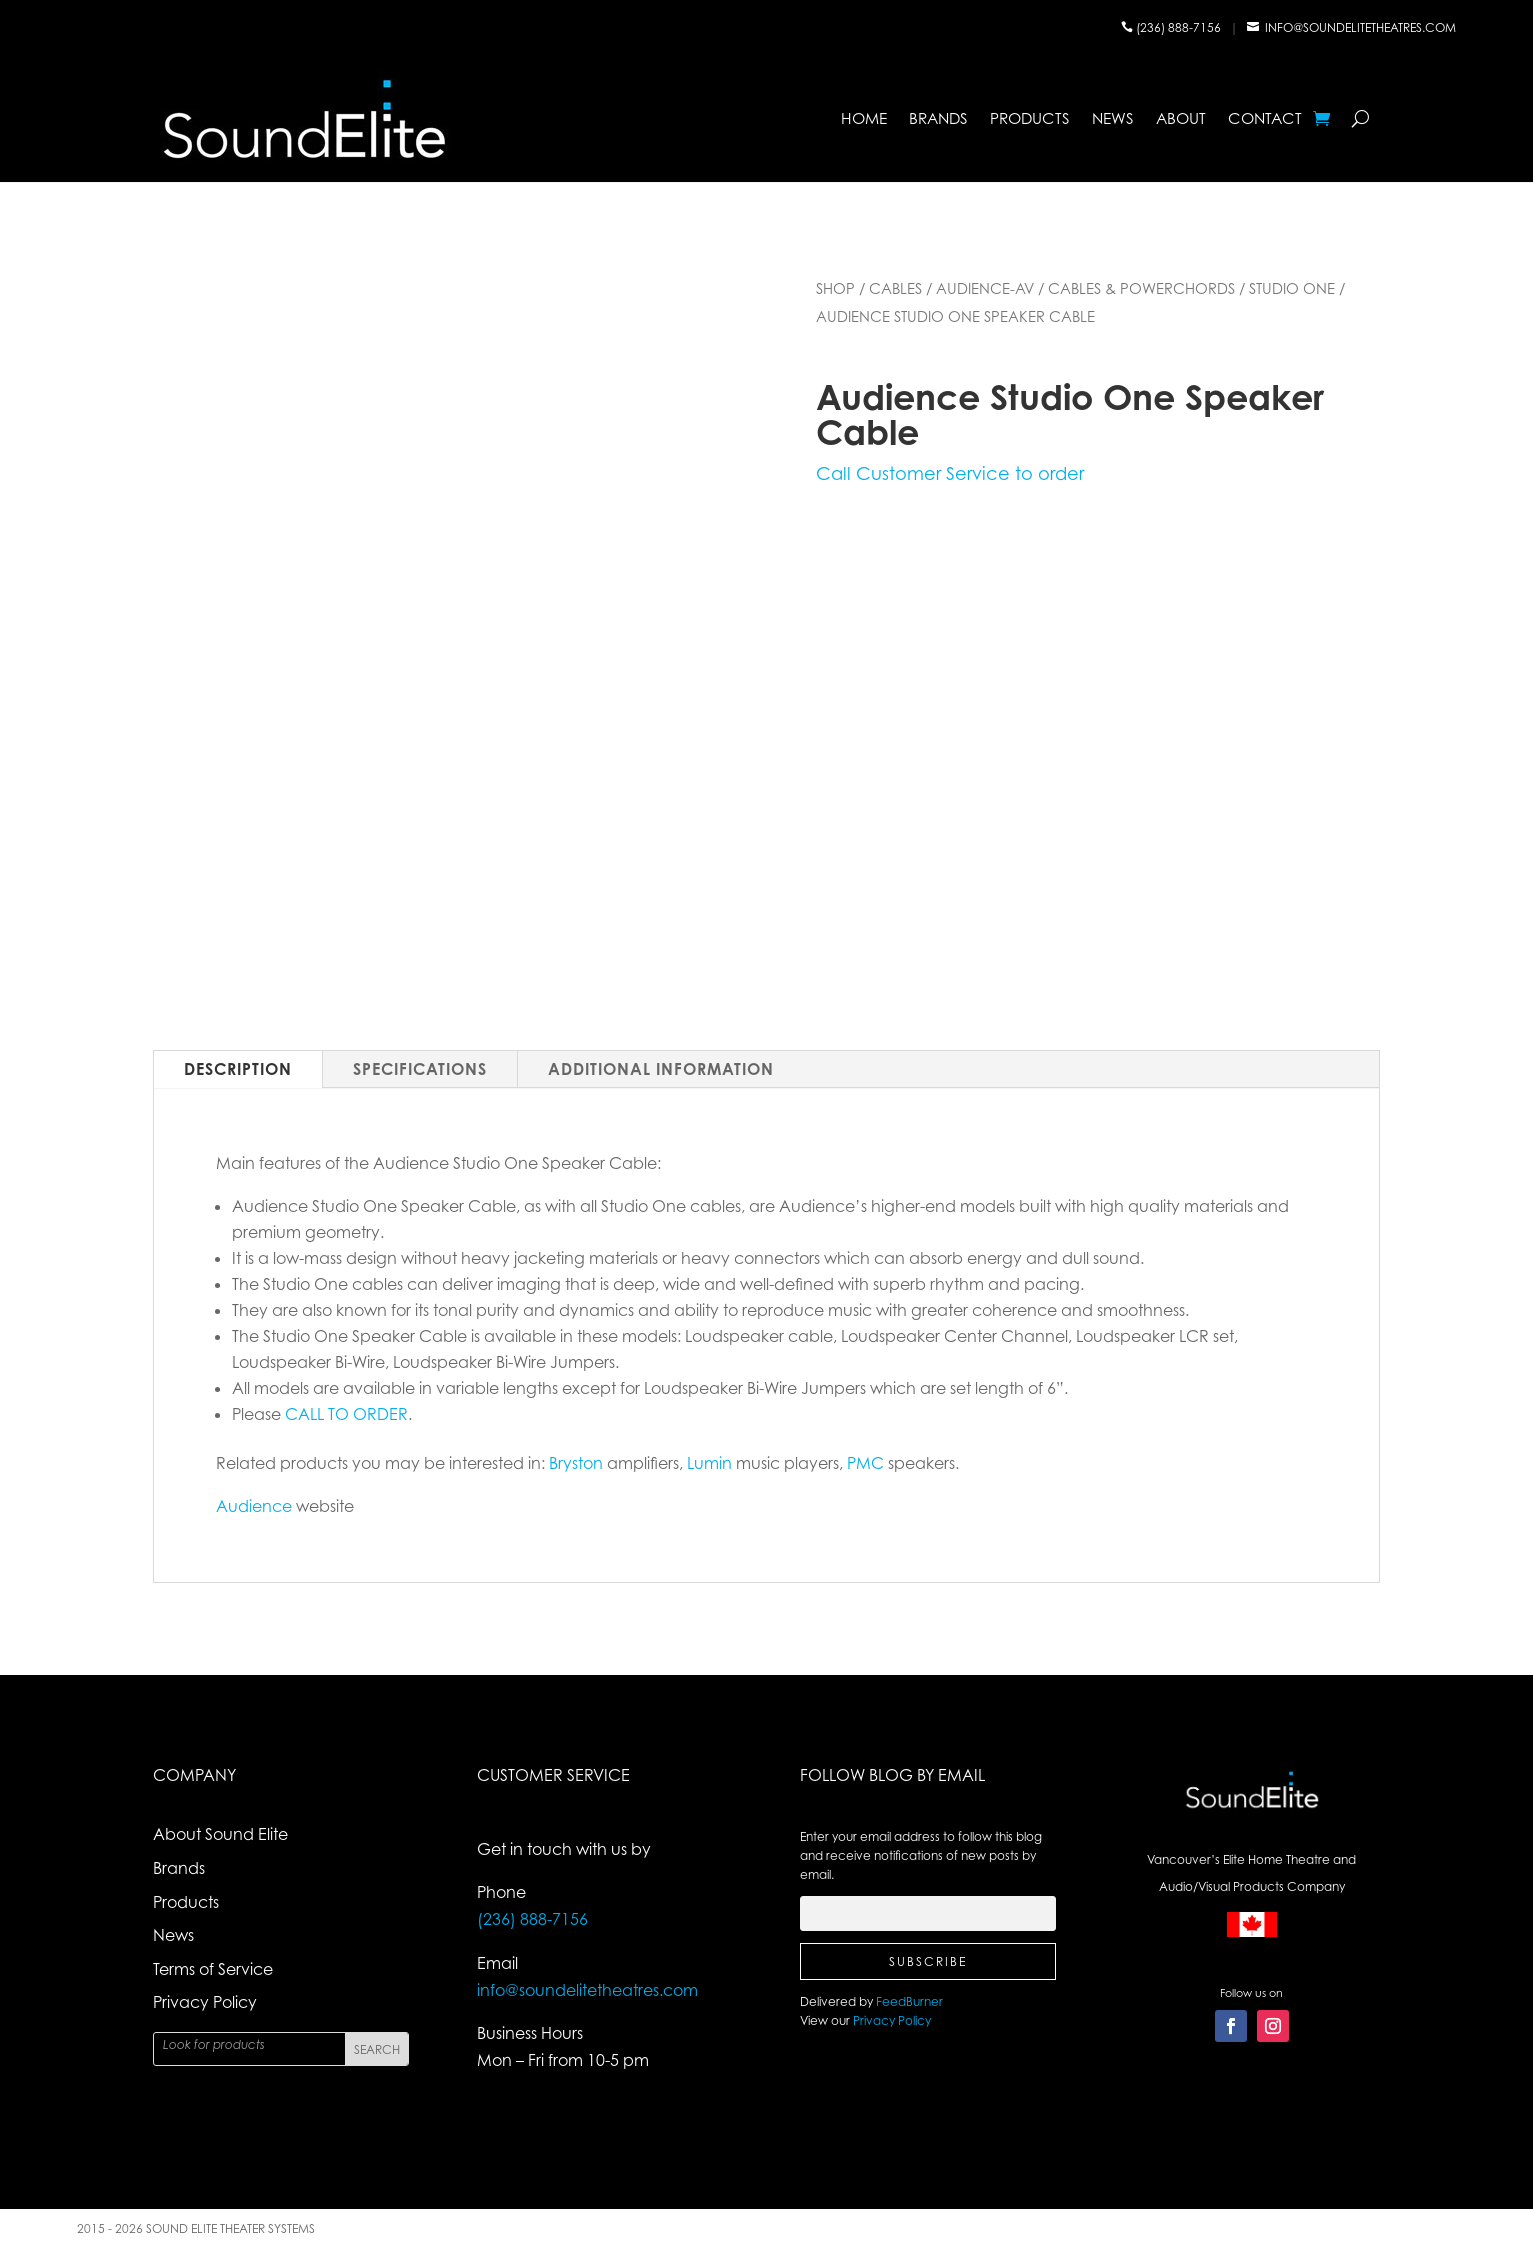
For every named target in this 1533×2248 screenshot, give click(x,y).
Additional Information (661, 1069)
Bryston (576, 1463)
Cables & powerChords (1141, 288)
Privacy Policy (205, 2002)
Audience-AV (985, 288)
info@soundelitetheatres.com (1360, 27)
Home (864, 118)
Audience (254, 1506)
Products (1030, 118)
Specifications (420, 1069)
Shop (835, 288)
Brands (938, 118)
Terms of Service (213, 1969)
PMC (865, 1463)
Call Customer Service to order (950, 473)
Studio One (1292, 288)
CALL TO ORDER (346, 1414)
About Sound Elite (220, 1834)
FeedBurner (909, 2001)
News (1113, 118)
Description (238, 1069)
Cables (895, 288)
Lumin (709, 1463)
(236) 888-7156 (1180, 27)
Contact (1265, 118)
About (1181, 118)
